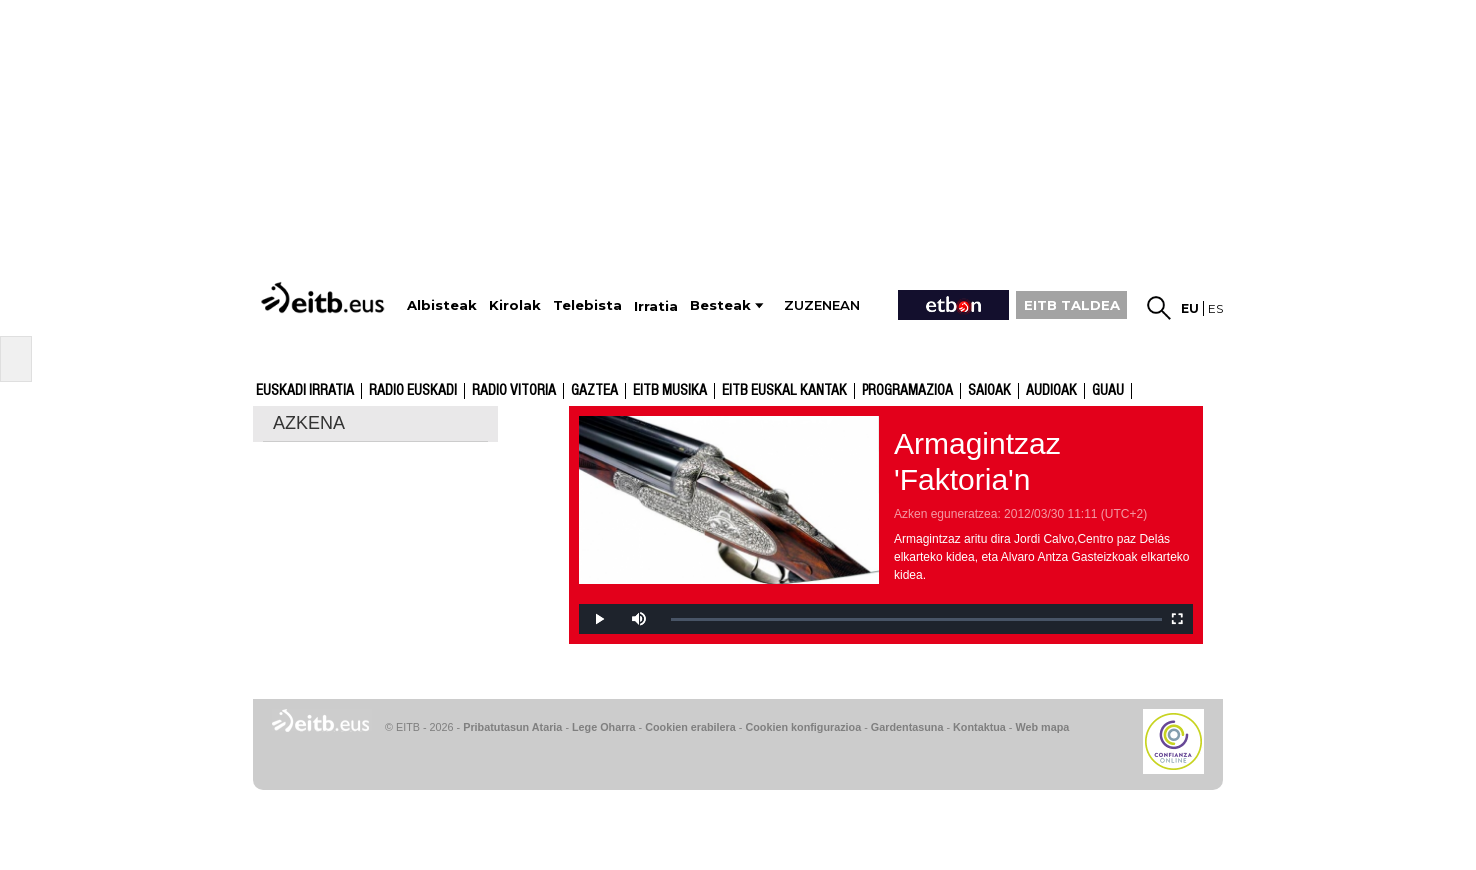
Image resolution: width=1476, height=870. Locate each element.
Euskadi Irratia (305, 391)
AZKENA (309, 423)
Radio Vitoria (514, 391)
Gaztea (594, 391)
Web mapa (1042, 727)
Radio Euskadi (413, 391)
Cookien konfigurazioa (803, 727)
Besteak (720, 305)
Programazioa (907, 391)
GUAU (1108, 391)
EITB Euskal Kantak (784, 391)
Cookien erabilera (690, 727)
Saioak (989, 391)
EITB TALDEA (1072, 305)
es (1215, 308)
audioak (1051, 391)
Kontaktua (979, 727)
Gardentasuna (907, 727)
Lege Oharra (604, 727)
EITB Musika (670, 391)
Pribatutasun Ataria (512, 727)
